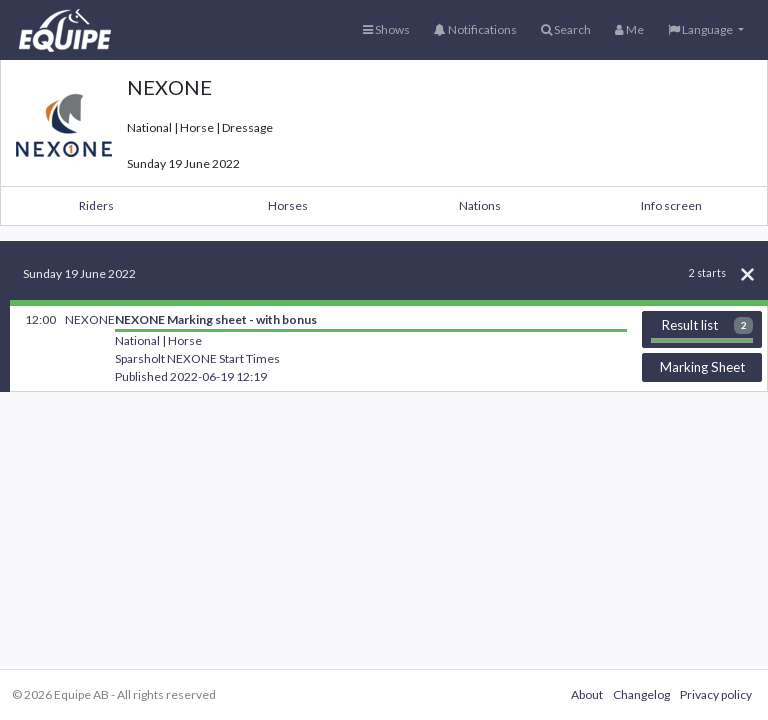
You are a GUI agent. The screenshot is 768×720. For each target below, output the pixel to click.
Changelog (641, 694)
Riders (96, 205)
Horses (288, 205)
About (587, 694)
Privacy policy (716, 694)
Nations (480, 205)
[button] (706, 30)
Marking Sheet (702, 367)
